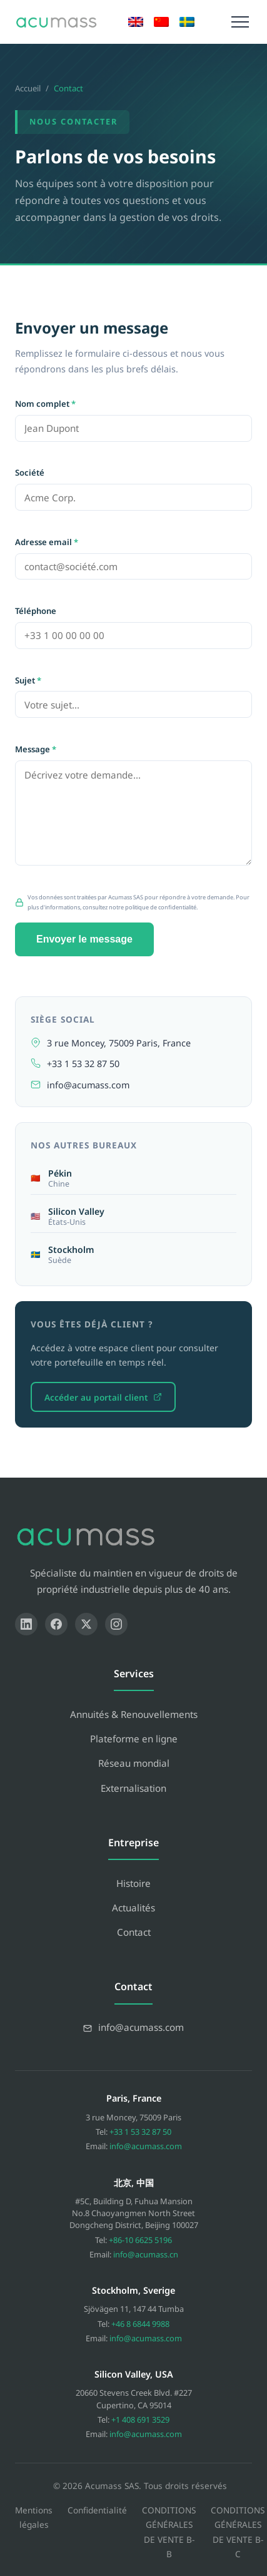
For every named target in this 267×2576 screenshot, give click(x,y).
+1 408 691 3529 (140, 2419)
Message (35, 749)
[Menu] (240, 22)
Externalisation (133, 1788)
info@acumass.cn (145, 2254)
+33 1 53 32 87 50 (83, 1064)
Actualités (133, 1907)
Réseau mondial (133, 1763)
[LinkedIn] (26, 1624)
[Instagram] (116, 1624)
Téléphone (35, 610)
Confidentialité (97, 2510)
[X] (86, 1624)
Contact (134, 1932)
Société (29, 472)
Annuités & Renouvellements (134, 1714)
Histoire (133, 1883)
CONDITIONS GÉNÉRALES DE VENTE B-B (169, 2531)
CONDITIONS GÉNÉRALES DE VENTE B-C (237, 2531)
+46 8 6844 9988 (140, 2323)
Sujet (28, 680)
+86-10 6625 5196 (140, 2240)
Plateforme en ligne (134, 1738)
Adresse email (46, 542)
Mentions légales (34, 2517)
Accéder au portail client (103, 1397)
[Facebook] (56, 1624)
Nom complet (45, 403)
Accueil (28, 88)
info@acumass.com (88, 1085)
